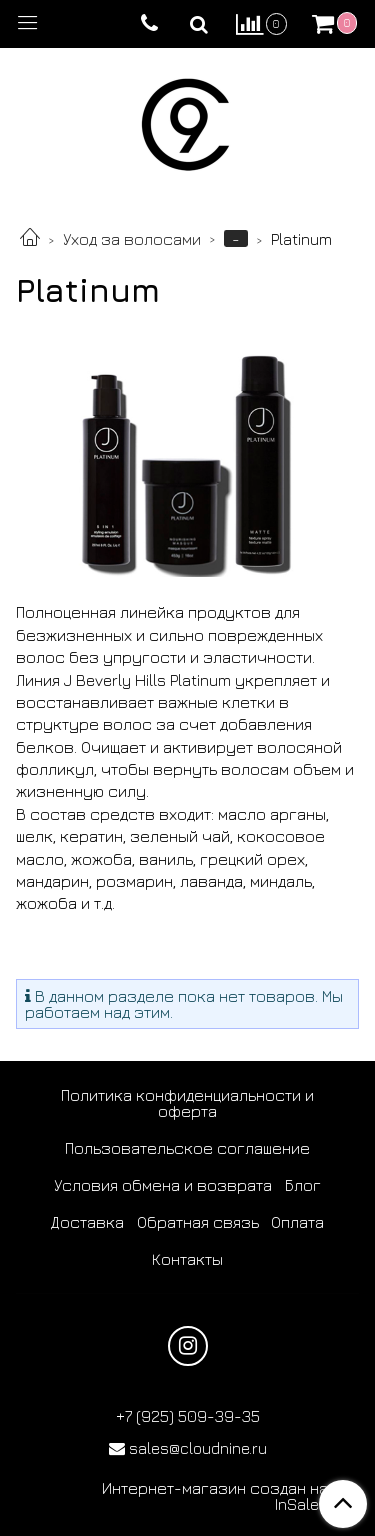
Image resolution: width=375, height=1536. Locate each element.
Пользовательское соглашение (187, 1148)
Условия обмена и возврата (163, 1185)
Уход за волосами (132, 239)
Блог (303, 1185)
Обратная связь (198, 1222)
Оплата (297, 1222)
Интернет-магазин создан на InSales (215, 1496)
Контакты (187, 1259)
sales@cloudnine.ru (198, 1448)
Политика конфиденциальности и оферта (187, 1103)
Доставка (87, 1222)
